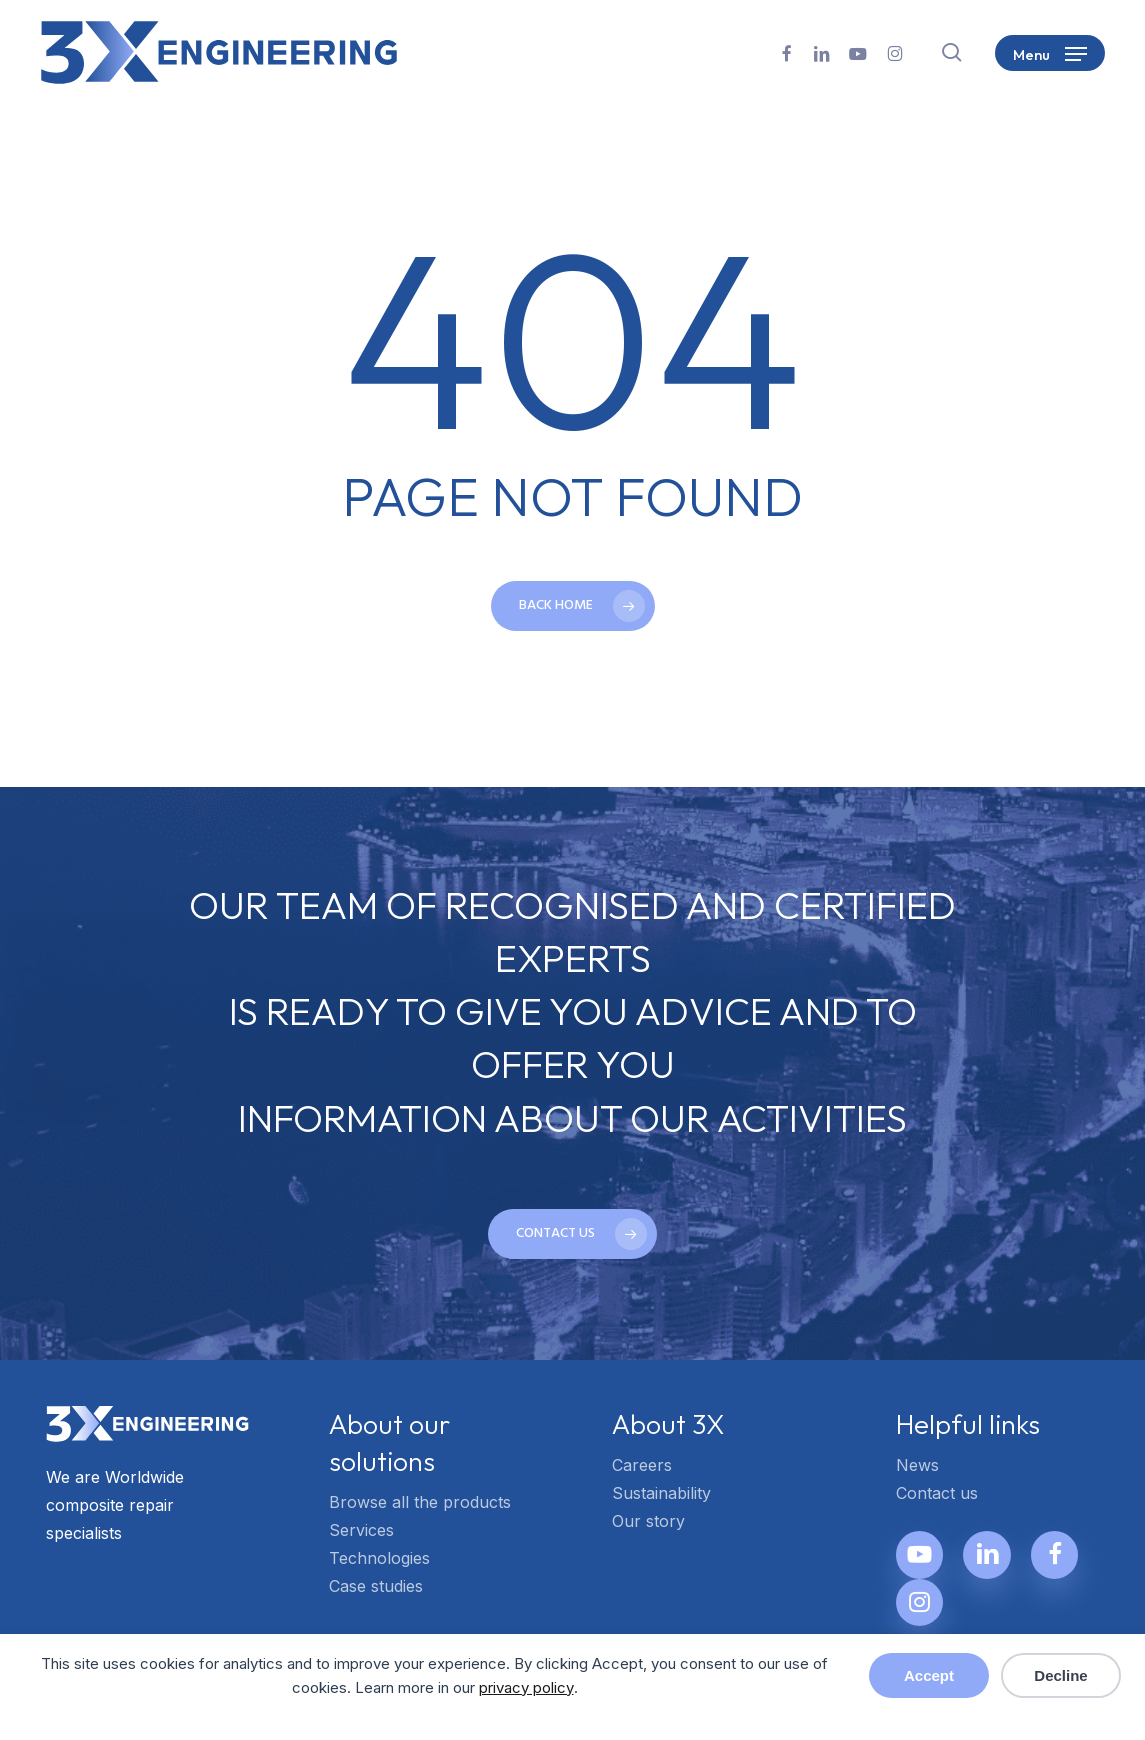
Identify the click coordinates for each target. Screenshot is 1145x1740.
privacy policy (526, 1687)
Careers (642, 1465)
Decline (1060, 1675)
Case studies (376, 1586)
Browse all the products (420, 1502)
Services (361, 1530)
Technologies (379, 1558)
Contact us (937, 1493)
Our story (648, 1521)
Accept (929, 1675)
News (917, 1465)
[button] (1050, 53)
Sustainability (661, 1493)
